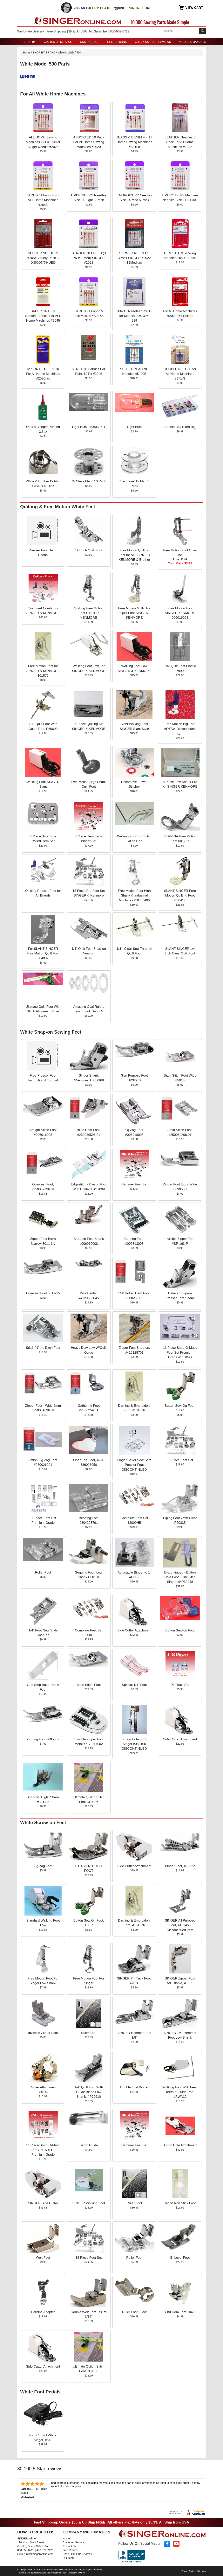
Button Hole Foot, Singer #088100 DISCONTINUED (134, 1744)
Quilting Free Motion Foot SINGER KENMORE (89, 613)
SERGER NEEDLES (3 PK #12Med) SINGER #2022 (89, 258)
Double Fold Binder (134, 2087)
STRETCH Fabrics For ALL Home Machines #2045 (43, 200)
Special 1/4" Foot (134, 1685)
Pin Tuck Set (180, 1685)
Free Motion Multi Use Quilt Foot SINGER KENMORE (134, 613)
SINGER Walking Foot (88, 2203)
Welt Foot (43, 2257)
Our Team (68, 2557)
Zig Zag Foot (43, 1866)
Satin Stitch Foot (89, 1685)
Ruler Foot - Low (134, 2312)
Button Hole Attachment (180, 2145)
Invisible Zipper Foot (43, 2033)
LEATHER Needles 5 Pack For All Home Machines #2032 (180, 142)
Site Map (201, 2571)
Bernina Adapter (43, 2312)
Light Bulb (134, 427)
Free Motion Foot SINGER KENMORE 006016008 (180, 613)
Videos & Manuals (192, 41)
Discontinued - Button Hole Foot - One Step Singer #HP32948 (180, 1577)
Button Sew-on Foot (179, 1630)
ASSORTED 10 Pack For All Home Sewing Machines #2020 (88, 142)
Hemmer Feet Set (134, 1184)
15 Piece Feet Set (180, 1460)
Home (26, 52)
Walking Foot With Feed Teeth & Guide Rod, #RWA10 (180, 2092)
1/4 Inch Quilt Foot (88, 550)
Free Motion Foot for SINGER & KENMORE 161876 (43, 670)
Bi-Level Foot (180, 2257)
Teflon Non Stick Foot (180, 2203)
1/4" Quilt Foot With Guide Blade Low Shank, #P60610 (88, 2092)
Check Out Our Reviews (153, 41)
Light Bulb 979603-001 (88, 427)
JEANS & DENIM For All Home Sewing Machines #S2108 (134, 142)
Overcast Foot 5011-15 (43, 1293)
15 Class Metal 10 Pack (88, 481)
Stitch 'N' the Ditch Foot (43, 1348)
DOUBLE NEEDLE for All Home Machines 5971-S (180, 373)
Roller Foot (43, 1572)
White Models (66, 52)
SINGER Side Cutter (43, 2203)
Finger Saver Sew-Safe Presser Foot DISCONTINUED (134, 1464)
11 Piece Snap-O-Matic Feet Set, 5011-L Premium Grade (43, 2150)
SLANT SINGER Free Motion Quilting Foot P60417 (180, 895)
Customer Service (58, 41)
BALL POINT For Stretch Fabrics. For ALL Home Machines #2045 (43, 316)
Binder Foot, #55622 (180, 1866)
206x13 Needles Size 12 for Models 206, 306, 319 (134, 316)
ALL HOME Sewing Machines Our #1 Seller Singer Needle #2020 (43, 142)
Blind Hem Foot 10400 (180, 2312)
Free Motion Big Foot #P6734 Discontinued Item (180, 728)
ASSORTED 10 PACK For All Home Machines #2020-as (43, 373)
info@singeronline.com (39, 2554)
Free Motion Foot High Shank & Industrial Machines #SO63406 (134, 895)
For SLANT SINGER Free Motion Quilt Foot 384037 (43, 953)
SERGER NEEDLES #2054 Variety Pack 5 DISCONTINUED (42, 258)
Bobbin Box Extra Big (180, 427)
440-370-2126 (45, 2550)
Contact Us (89, 41)
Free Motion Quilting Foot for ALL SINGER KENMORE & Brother (134, 555)
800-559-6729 (25, 2550)
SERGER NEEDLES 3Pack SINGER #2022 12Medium (134, 258)
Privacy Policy (188, 2571)
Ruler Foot (88, 2033)
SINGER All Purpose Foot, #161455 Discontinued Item (180, 1925)
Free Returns (116, 41)
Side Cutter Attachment (134, 1630)
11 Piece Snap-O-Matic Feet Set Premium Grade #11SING (180, 1352)
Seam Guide (88, 2145)
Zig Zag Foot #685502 (43, 1739)
